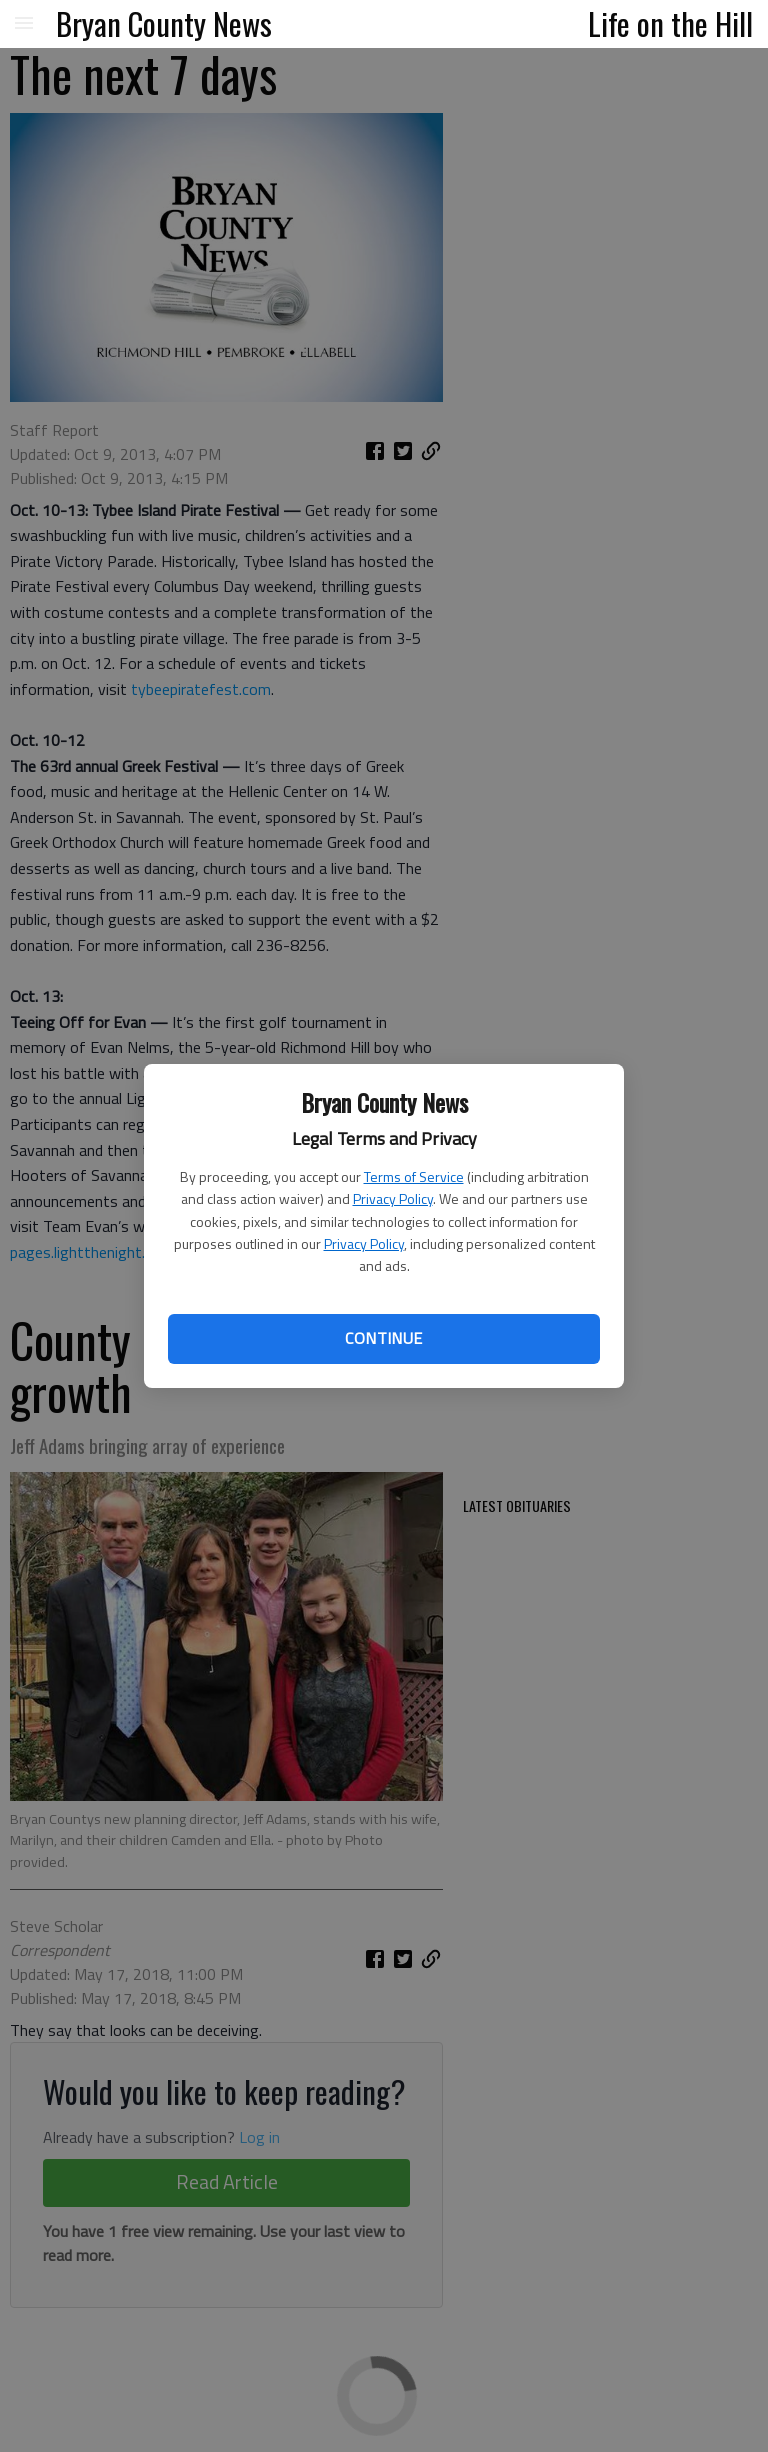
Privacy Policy (393, 1198)
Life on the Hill (670, 23)
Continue (383, 1338)
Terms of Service (414, 1176)
